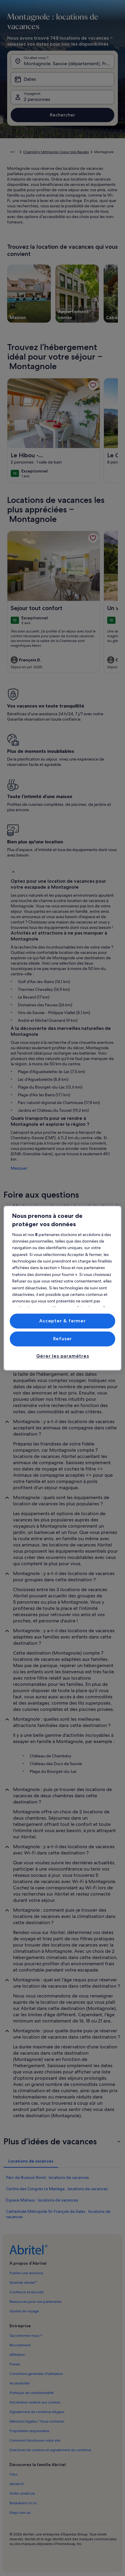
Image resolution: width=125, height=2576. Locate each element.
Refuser (62, 1338)
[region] (62, 1288)
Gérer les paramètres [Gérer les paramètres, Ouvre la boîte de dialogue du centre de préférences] (62, 1356)
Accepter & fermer (62, 1321)
